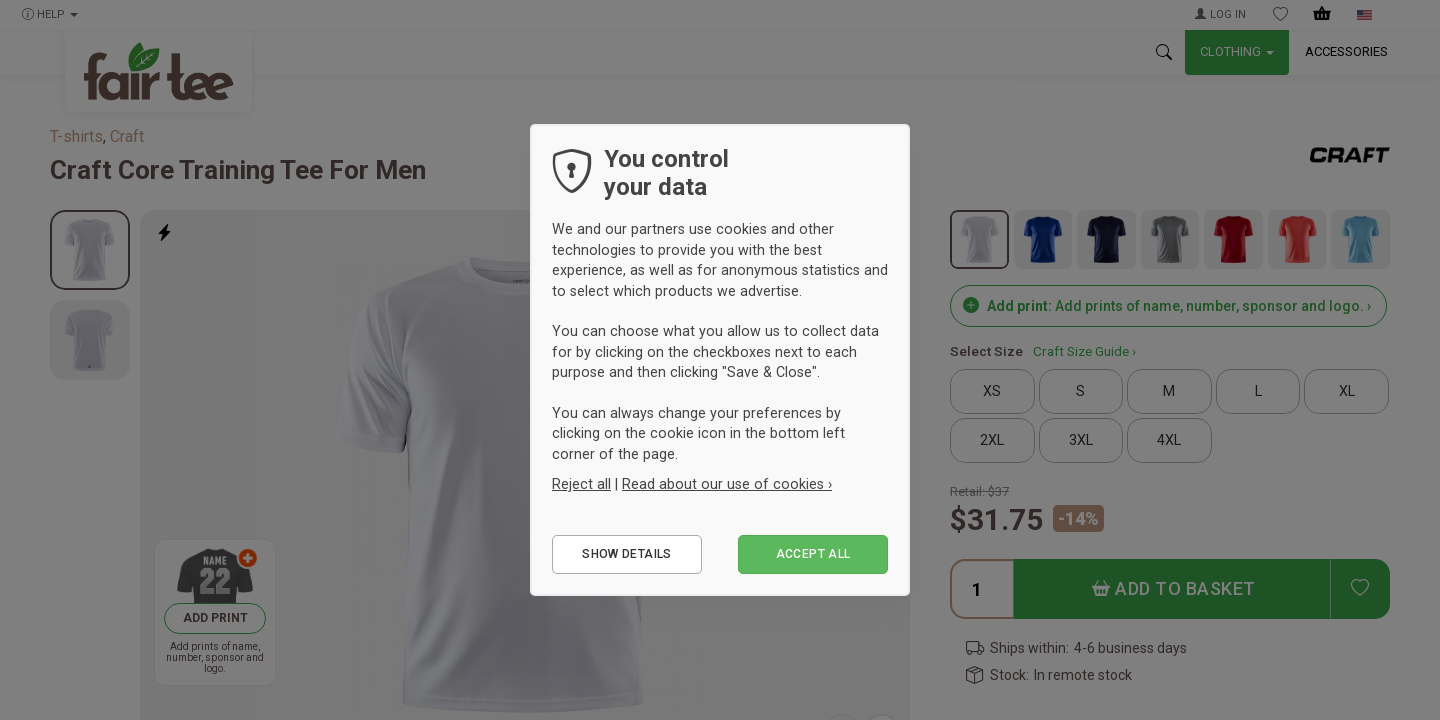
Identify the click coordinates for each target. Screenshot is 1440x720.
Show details (626, 554)
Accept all (813, 554)
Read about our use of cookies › (727, 484)
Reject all (581, 484)
